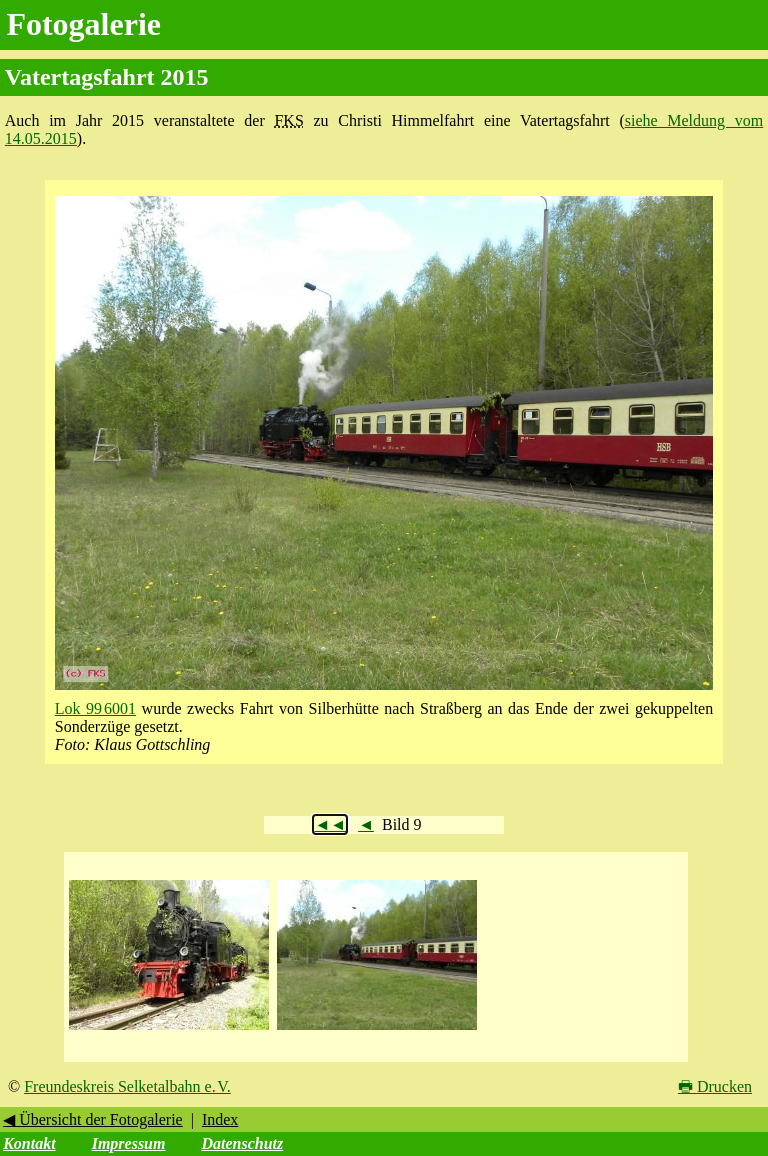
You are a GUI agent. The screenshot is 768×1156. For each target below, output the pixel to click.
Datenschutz (242, 1143)
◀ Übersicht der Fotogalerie (93, 1119)
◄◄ (330, 824)
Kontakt (29, 1143)
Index (220, 1119)
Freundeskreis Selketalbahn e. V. (127, 1086)
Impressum (129, 1143)
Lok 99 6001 (95, 708)
